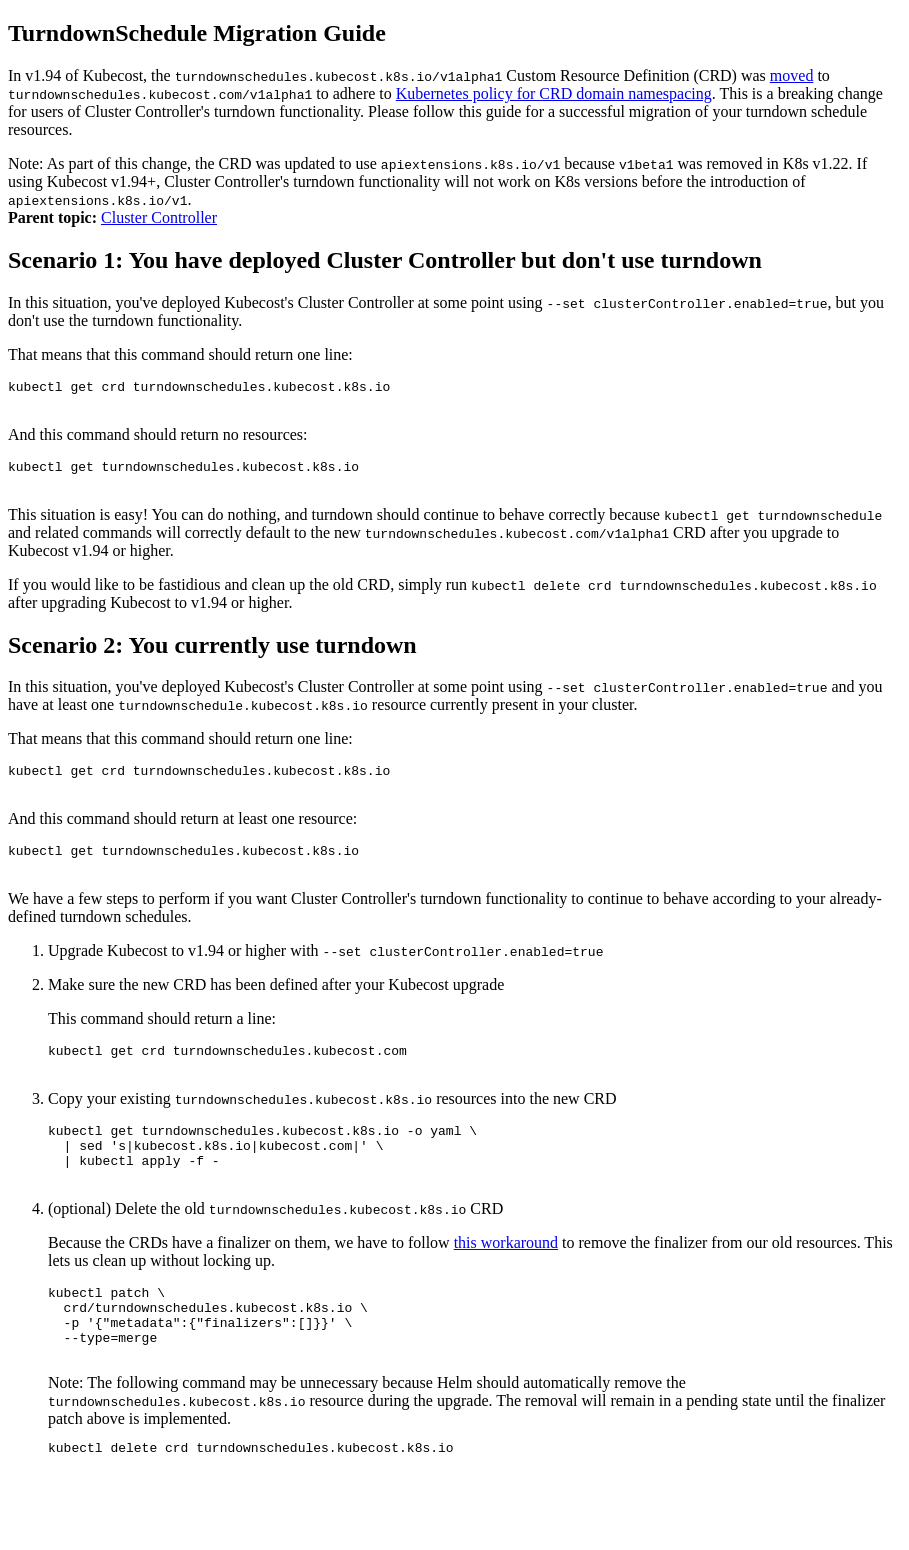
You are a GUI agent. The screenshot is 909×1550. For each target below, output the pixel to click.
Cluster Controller (159, 217)
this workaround (506, 1284)
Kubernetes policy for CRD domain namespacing (554, 93)
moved (792, 75)
